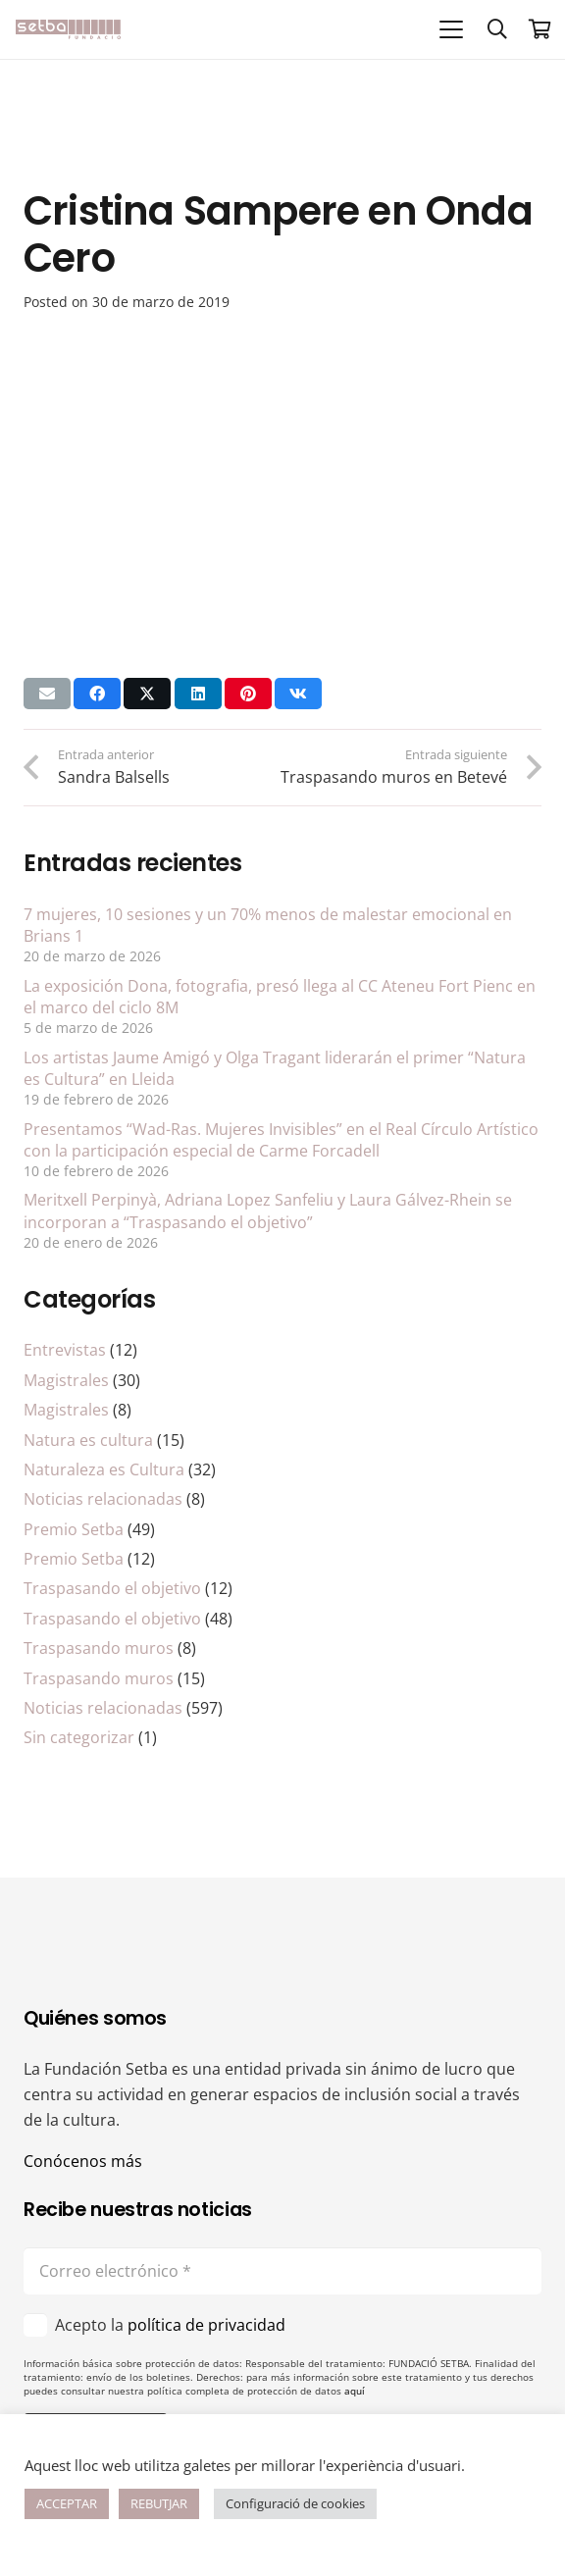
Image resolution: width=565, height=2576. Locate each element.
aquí (354, 2390)
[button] (451, 29)
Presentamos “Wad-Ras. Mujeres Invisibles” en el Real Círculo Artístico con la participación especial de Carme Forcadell (281, 1139)
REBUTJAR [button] (158, 2503)
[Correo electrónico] (282, 2270)
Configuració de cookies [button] (295, 2503)
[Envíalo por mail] (47, 693)
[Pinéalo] (248, 693)
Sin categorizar (79, 1737)
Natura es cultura (88, 1440)
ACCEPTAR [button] (66, 2503)
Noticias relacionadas (103, 1499)
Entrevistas (65, 1350)
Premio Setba (74, 1529)
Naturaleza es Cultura (104, 1469)
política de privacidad (206, 2325)
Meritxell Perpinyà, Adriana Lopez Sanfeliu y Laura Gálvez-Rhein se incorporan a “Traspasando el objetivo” (268, 1210)
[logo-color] (68, 29)
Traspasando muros (99, 1648)
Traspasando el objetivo (112, 1588)
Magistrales (66, 1380)
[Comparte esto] (97, 693)
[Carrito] (540, 29)
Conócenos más (83, 2161)
